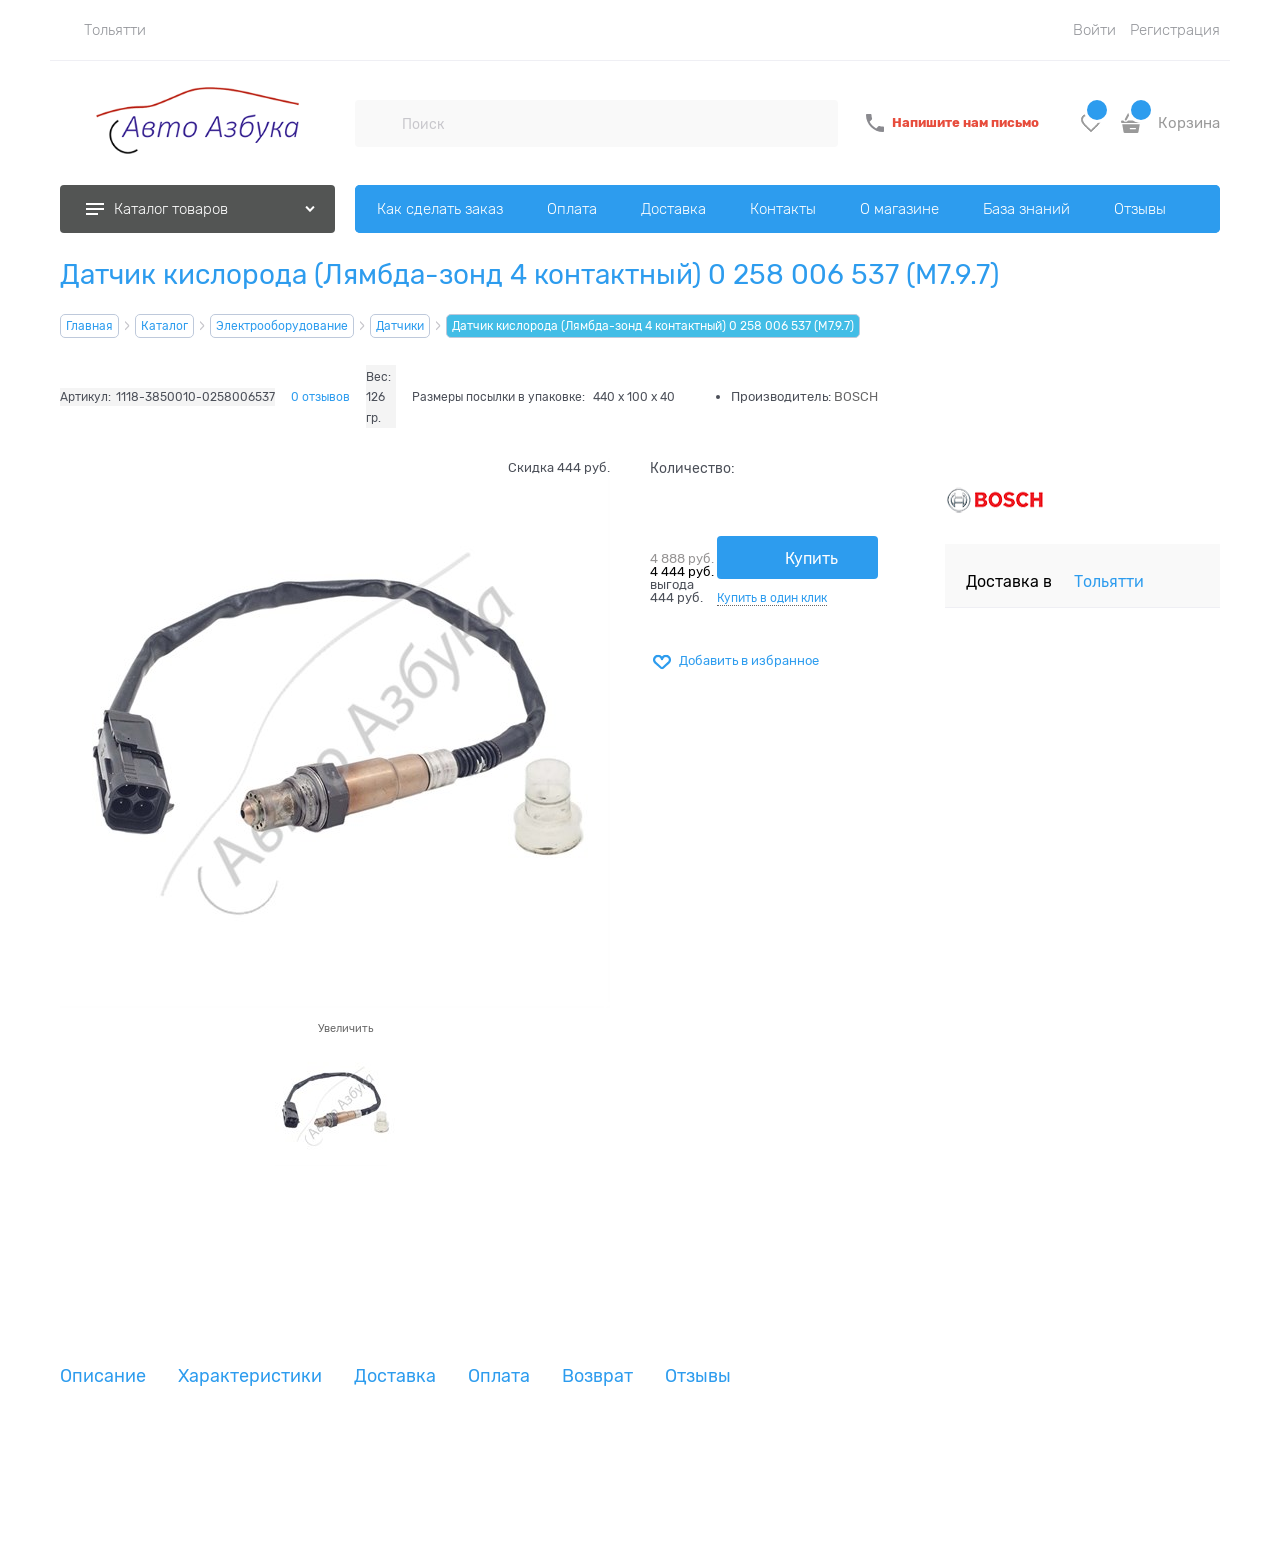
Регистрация (1175, 30)
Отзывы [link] (698, 1376)
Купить (811, 559)
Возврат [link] (597, 1376)
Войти (1094, 30)
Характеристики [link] (250, 1376)
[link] (103, 30)
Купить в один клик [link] (772, 598)
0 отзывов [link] (320, 397)
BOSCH (856, 396)
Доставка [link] (395, 1376)
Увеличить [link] (345, 1028)
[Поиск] (378, 123)
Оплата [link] (499, 1376)
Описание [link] (103, 1376)
